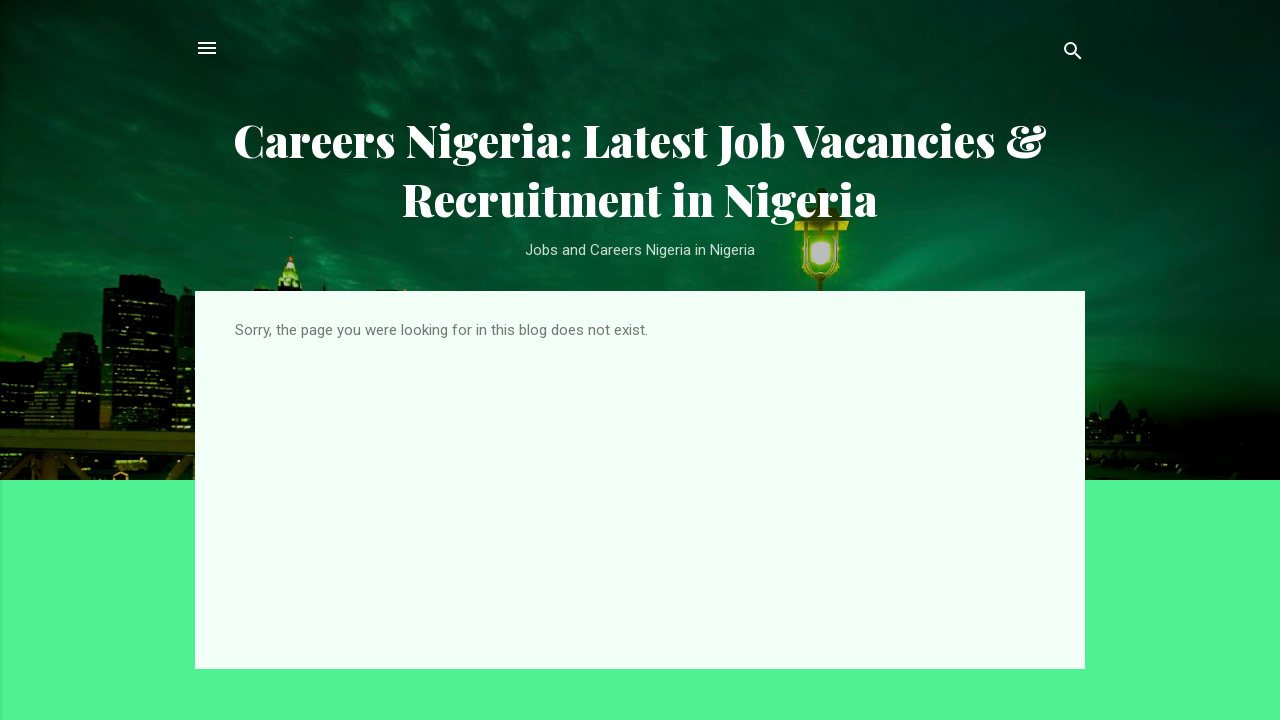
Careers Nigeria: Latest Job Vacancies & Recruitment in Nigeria (640, 169)
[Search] (1073, 54)
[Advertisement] (640, 489)
